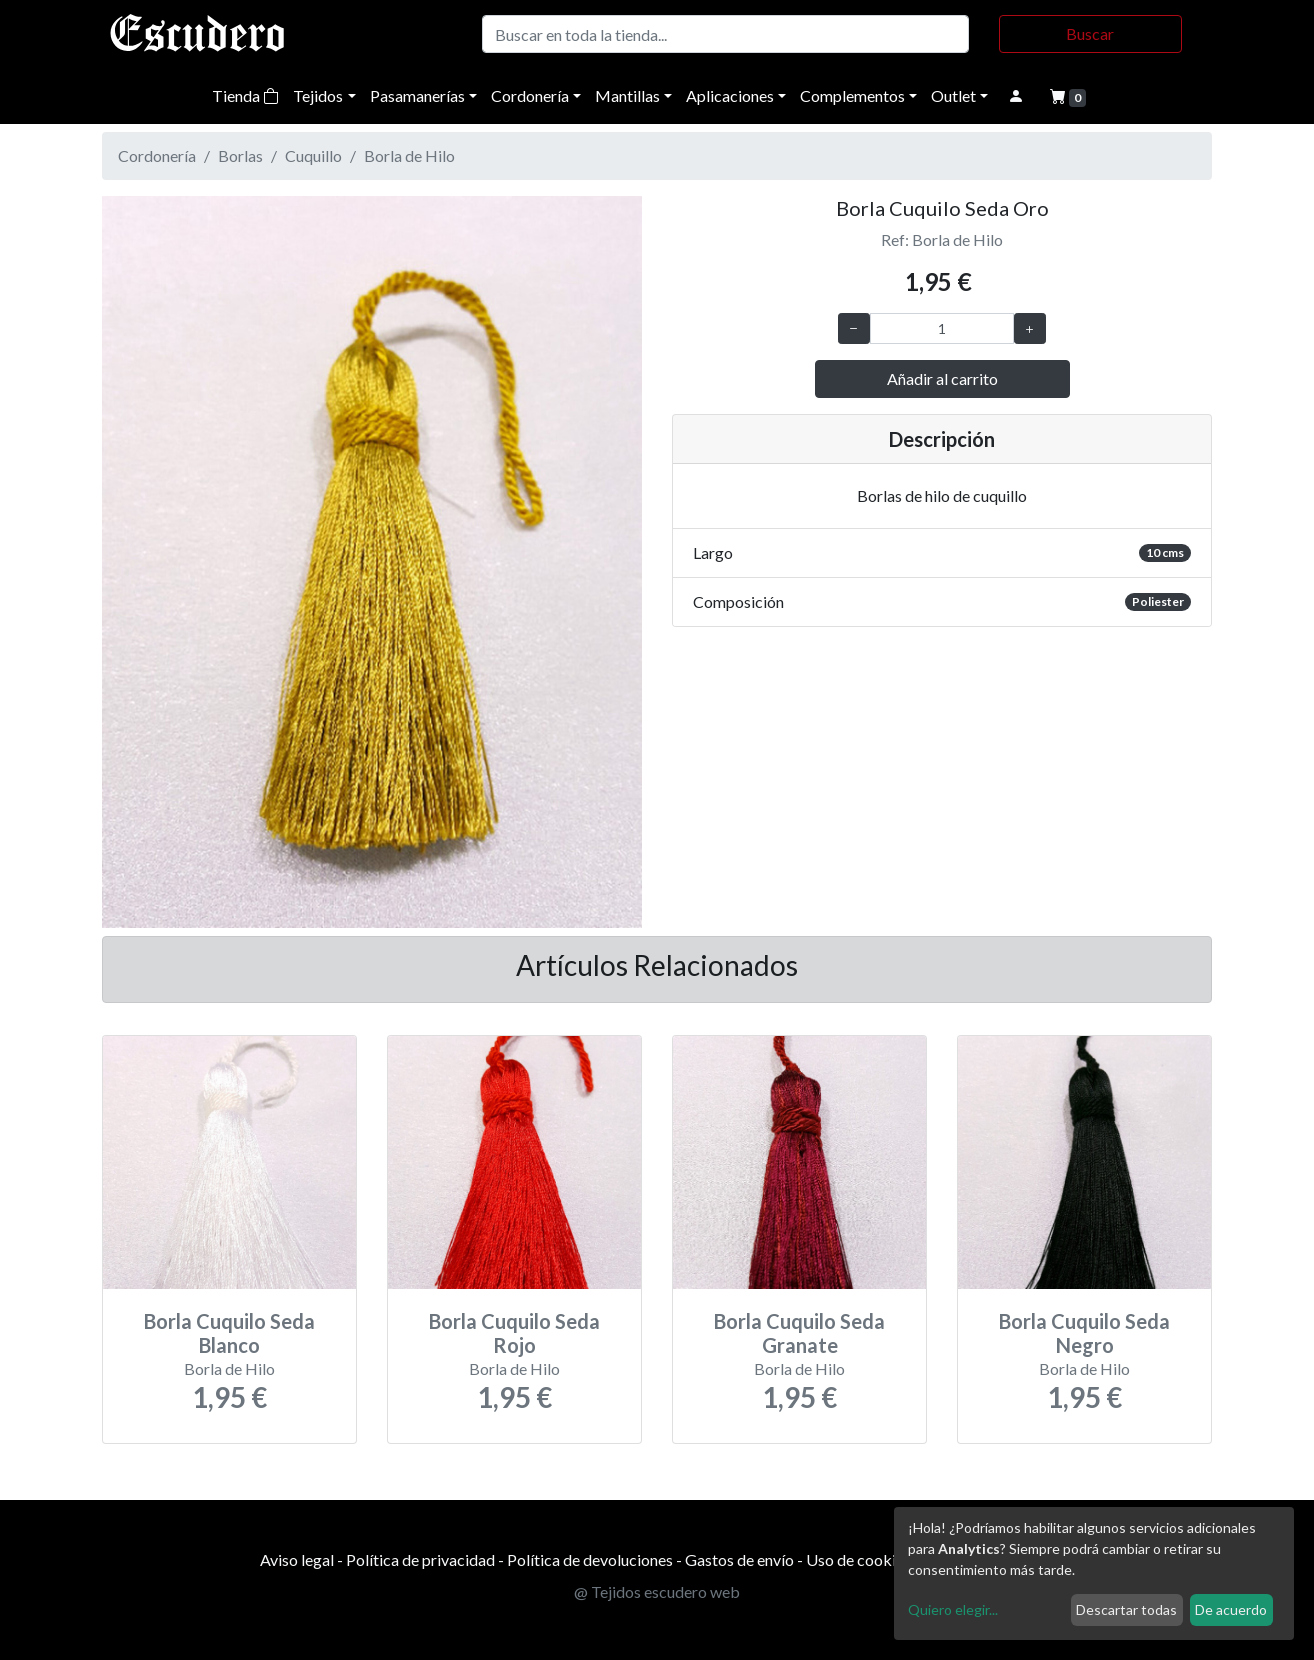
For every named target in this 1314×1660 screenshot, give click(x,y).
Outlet (953, 95)
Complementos (852, 95)
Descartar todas (1126, 1609)
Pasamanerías (417, 95)
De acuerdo (1231, 1609)
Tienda (245, 95)
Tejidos (318, 95)
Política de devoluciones (590, 1559)
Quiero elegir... (953, 1609)
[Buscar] (725, 34)
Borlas (240, 155)
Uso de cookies (858, 1559)
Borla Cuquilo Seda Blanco (229, 1333)
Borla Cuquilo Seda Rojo (514, 1333)
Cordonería (530, 95)
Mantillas (627, 95)
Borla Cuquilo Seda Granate (799, 1333)
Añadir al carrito (942, 378)
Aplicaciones (730, 95)
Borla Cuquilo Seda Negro (1084, 1333)
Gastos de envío (739, 1559)
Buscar (1090, 33)
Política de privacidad (420, 1559)
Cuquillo (313, 155)
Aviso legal (297, 1559)
